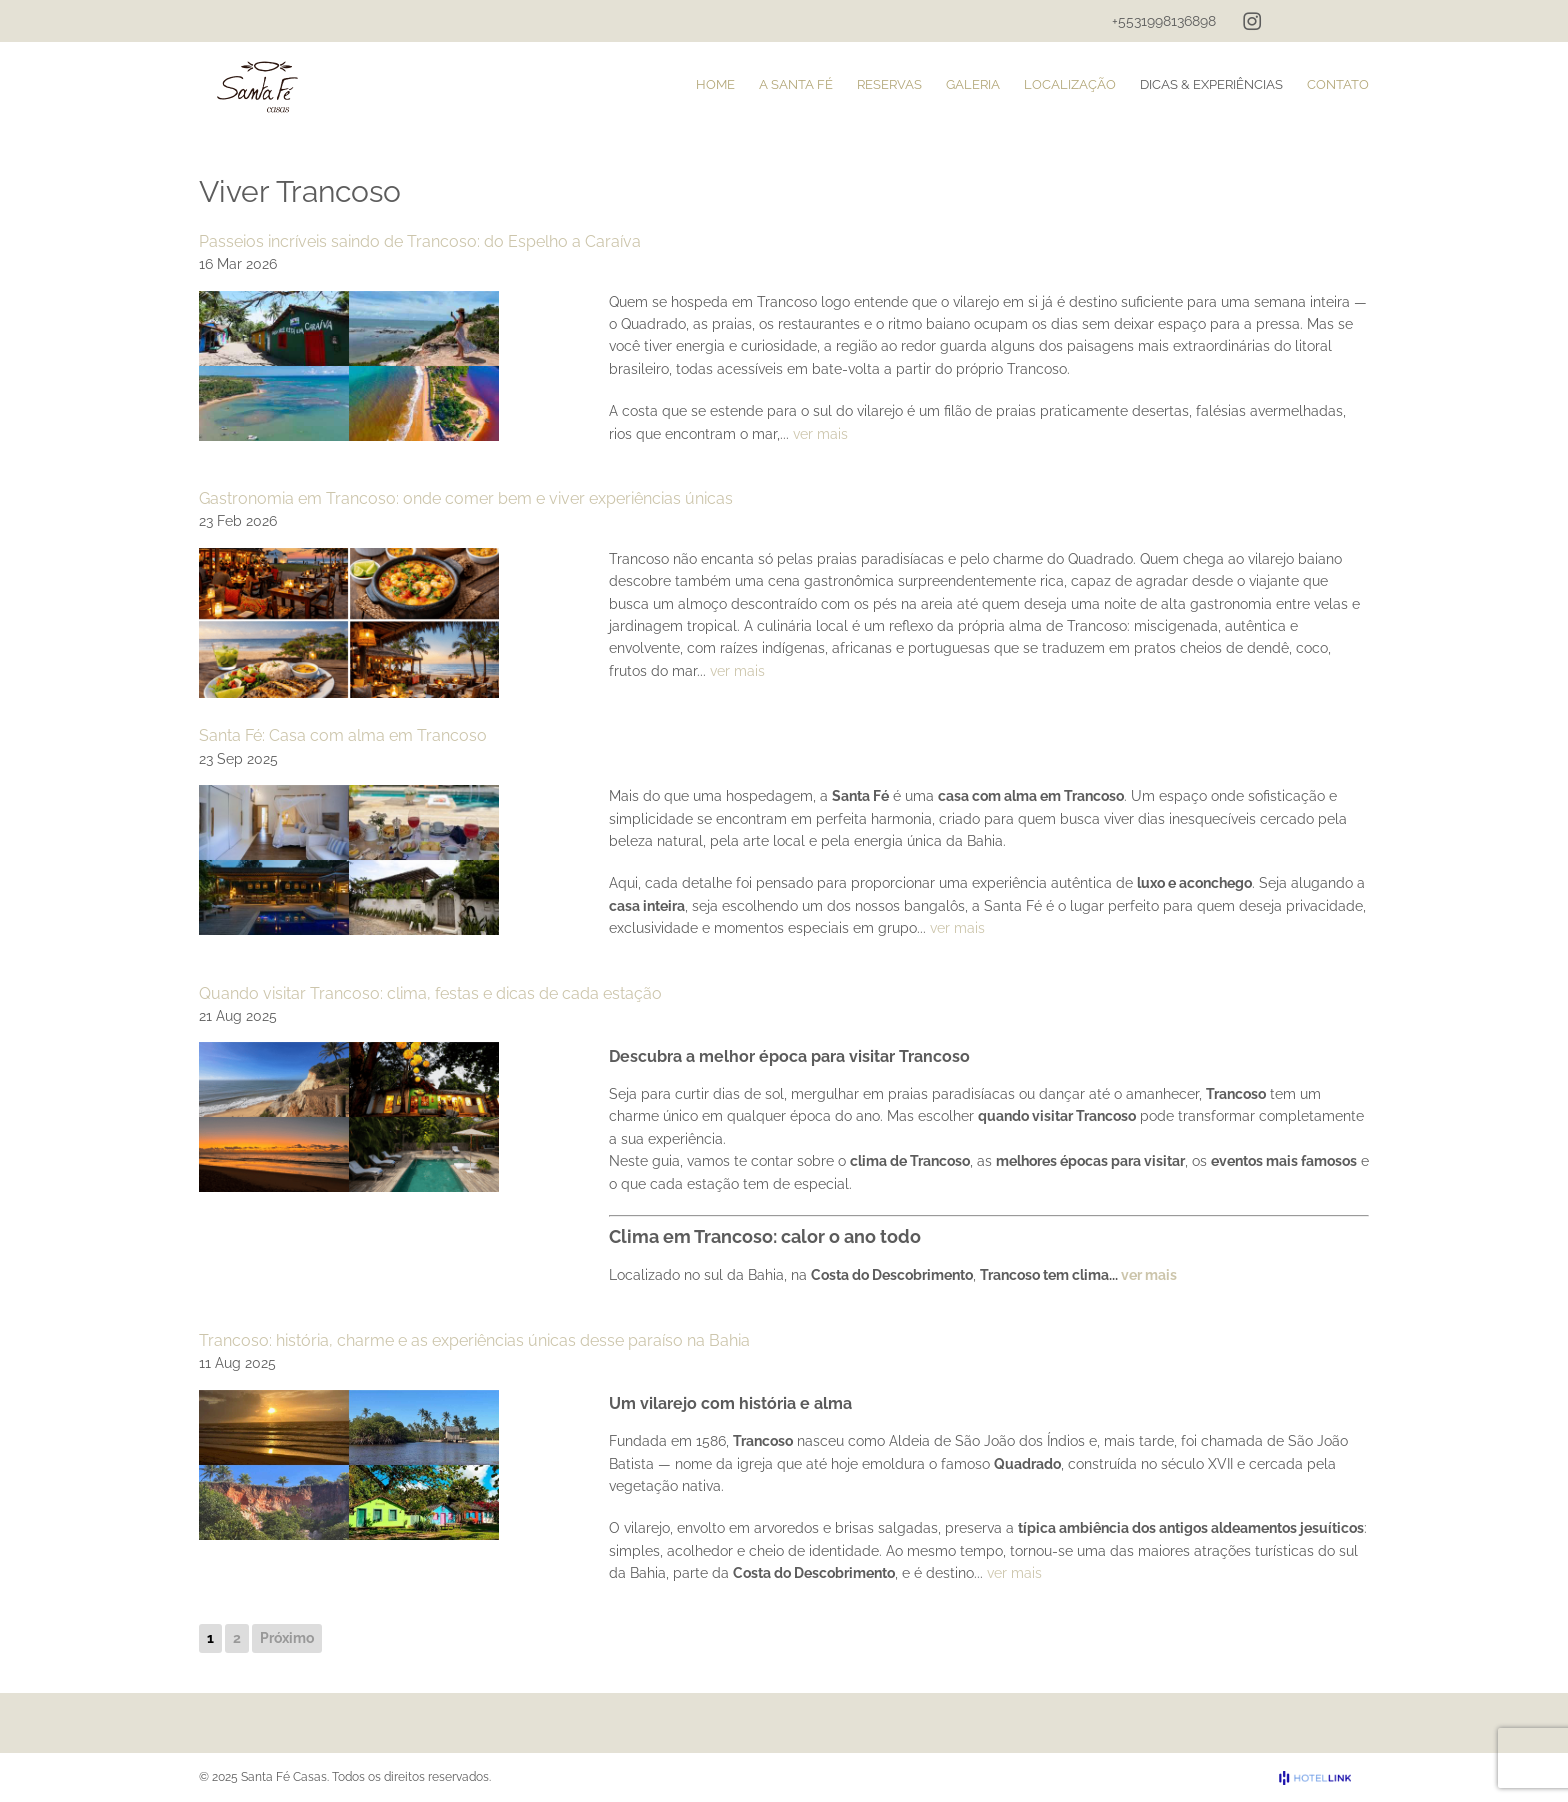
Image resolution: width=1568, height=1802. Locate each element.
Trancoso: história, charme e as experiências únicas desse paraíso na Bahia (474, 1340)
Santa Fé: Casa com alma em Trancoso (343, 735)
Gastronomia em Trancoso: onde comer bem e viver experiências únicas (466, 498)
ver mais (820, 434)
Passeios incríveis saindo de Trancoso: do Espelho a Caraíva (420, 241)
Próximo (287, 1638)
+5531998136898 (1164, 21)
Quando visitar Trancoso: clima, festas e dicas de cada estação (430, 993)
